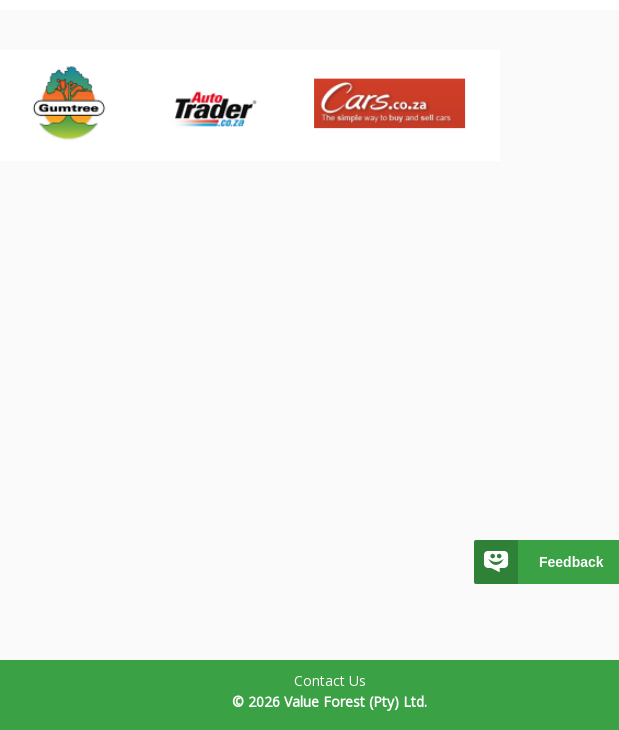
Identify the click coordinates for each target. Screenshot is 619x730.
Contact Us (330, 680)
